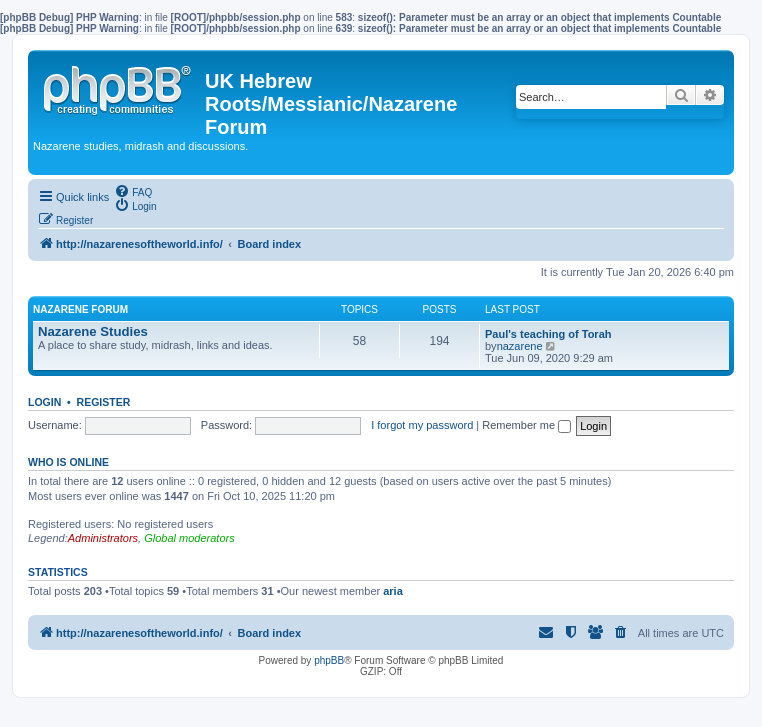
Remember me (526, 425)
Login (44, 402)
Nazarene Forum (80, 309)
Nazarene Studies (93, 331)
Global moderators (189, 538)
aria (393, 591)
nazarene (520, 346)
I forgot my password (422, 425)
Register (104, 402)
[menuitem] (133, 191)
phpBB (329, 660)
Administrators (103, 538)
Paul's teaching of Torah (548, 334)
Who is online (68, 462)
